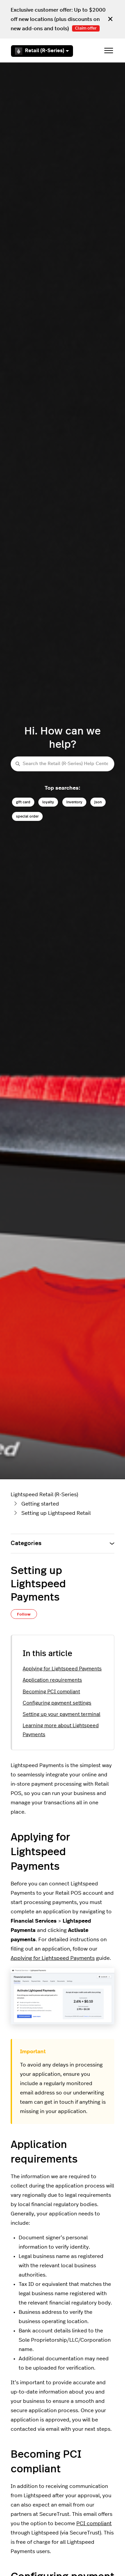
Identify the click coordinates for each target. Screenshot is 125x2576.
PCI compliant (94, 2523)
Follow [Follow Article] (24, 1614)
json (98, 802)
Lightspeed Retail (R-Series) (44, 1494)
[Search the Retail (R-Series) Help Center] (62, 763)
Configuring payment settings (57, 1703)
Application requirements (52, 1680)
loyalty (48, 802)
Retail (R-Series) (42, 51)
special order (27, 816)
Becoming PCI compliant (51, 1691)
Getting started (40, 1504)
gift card (23, 802)
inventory (74, 802)
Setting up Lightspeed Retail (56, 1513)
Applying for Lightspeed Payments (62, 1668)
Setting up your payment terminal (61, 1714)
